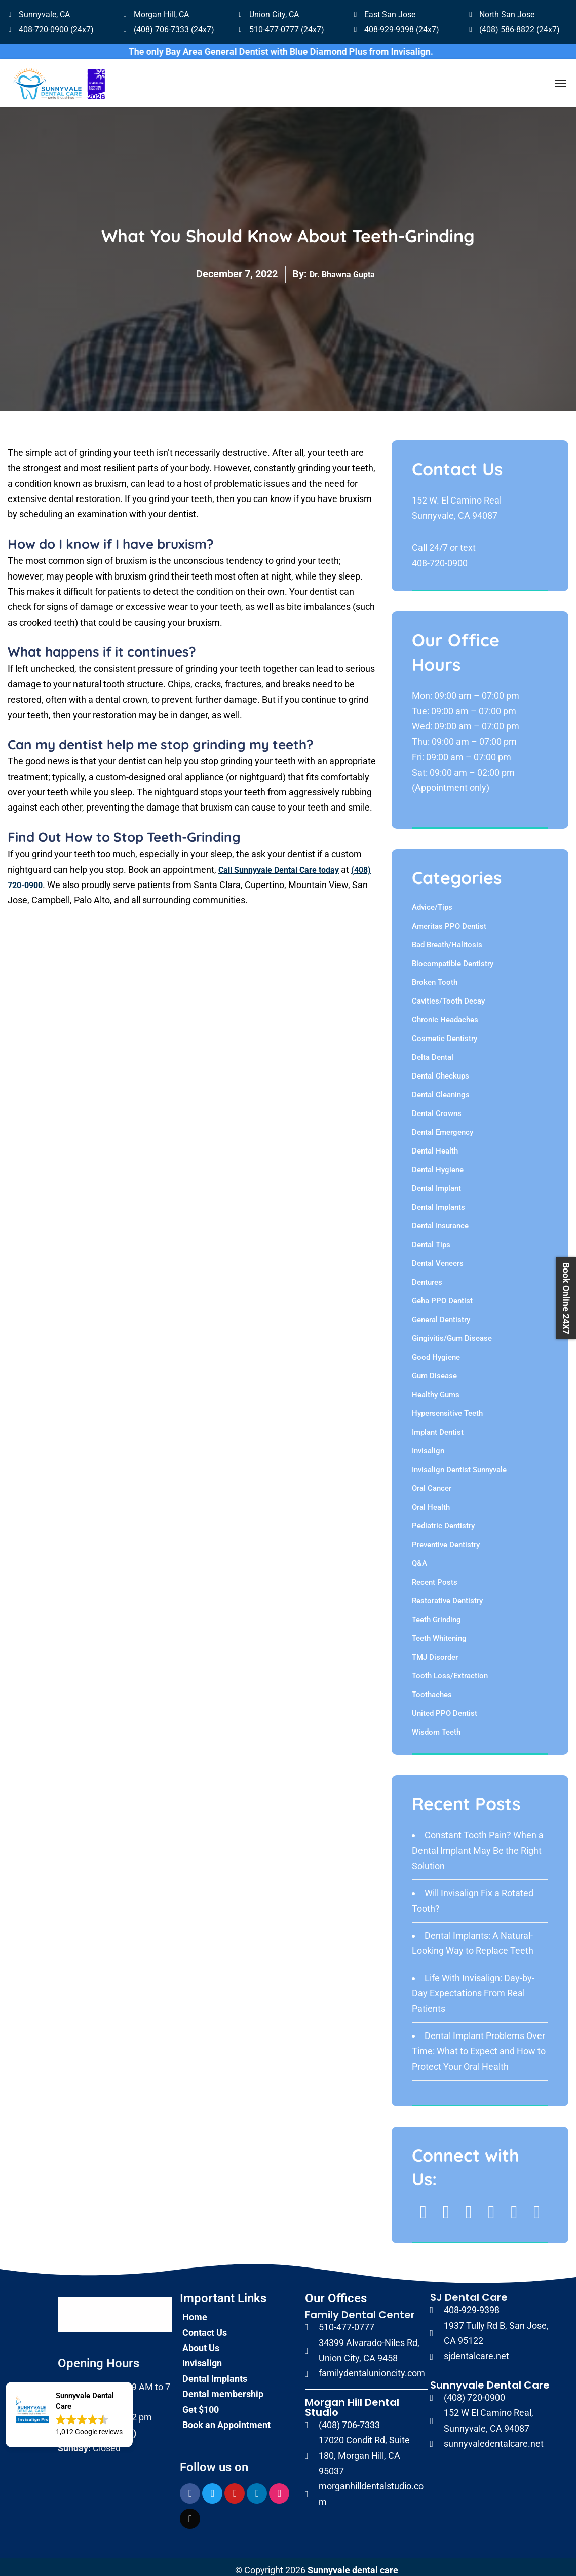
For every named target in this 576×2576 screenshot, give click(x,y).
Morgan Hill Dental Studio (352, 2400)
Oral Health (431, 1500)
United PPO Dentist (444, 1706)
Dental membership (222, 2386)
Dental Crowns (437, 1106)
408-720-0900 (440, 555)
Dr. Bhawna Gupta (342, 266)
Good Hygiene (436, 1350)
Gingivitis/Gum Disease (452, 1331)
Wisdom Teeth (436, 1724)
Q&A (419, 1556)
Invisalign (428, 1443)
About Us (200, 2340)
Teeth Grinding (436, 1612)
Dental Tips (431, 1237)
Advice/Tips (432, 900)
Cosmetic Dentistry (444, 1031)
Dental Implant (436, 1181)
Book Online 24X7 (566, 1298)
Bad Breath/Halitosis (447, 937)
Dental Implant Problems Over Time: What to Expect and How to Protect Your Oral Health (479, 2043)
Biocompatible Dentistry (452, 956)
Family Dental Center (360, 2307)
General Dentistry (441, 1312)
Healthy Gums (435, 1387)
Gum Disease (434, 1368)
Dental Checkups (440, 1068)
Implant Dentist (438, 1425)
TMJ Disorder (435, 1650)
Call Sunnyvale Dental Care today (286, 862)
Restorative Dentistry (447, 1593)
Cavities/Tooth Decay (448, 993)
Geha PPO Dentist (442, 1293)
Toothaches (432, 1687)
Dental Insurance (440, 1218)
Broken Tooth (434, 975)
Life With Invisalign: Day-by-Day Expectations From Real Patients (473, 1986)
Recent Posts (434, 1575)
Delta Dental (432, 1050)
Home (194, 2309)
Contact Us (204, 2325)
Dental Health (435, 1143)
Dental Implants (438, 1200)
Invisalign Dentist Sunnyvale (459, 1462)
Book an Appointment (226, 2417)
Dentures (427, 1275)
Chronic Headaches (445, 1012)
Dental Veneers (438, 1256)
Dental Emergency (442, 1125)
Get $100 (200, 2402)
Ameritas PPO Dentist (449, 919)
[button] (69, 2414)
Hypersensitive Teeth (447, 1406)
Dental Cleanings (441, 1087)
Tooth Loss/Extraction (450, 1668)
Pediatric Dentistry (443, 1518)
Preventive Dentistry (446, 1537)
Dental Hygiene (438, 1162)
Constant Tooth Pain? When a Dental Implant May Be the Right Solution (478, 1843)
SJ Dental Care (469, 2290)
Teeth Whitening (439, 1631)
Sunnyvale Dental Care (490, 2377)
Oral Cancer (431, 1481)
